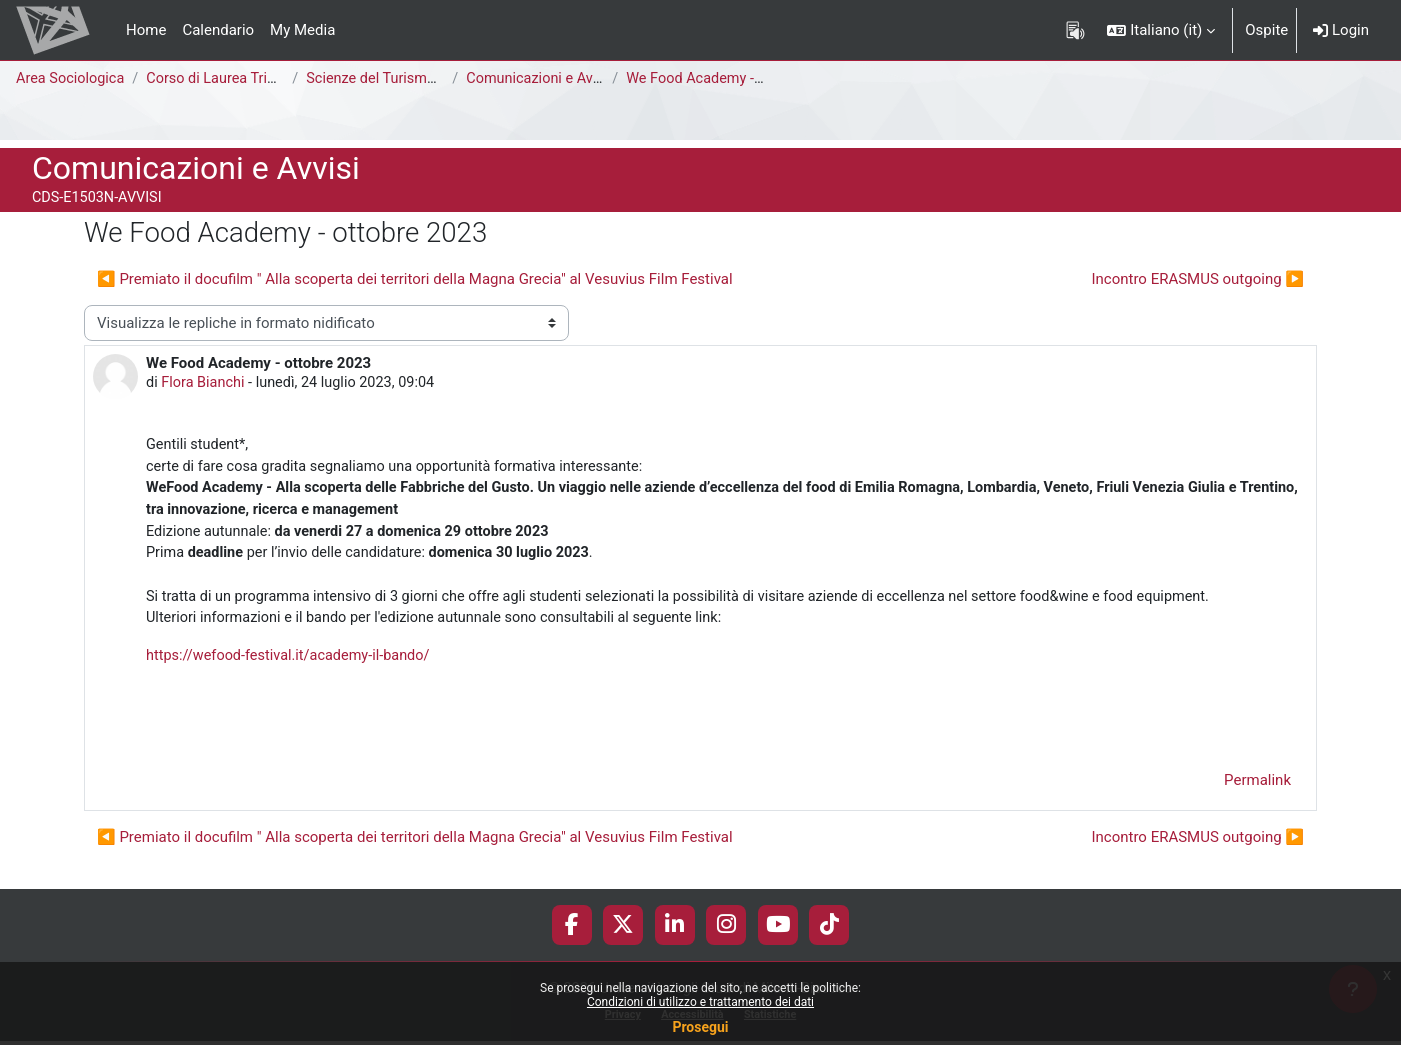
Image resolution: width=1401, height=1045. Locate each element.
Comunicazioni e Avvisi (548, 79)
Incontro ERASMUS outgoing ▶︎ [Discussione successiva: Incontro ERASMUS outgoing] (1197, 279)
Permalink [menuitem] (1257, 791)
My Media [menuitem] (302, 30)
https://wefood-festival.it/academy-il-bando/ (293, 665)
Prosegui (700, 1027)
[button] (1161, 30)
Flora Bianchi (205, 384)
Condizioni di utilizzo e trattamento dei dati (700, 1002)
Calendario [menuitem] (218, 30)
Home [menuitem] (146, 30)
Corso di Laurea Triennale (236, 79)
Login (1341, 30)
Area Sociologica (72, 79)
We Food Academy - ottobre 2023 (742, 79)
